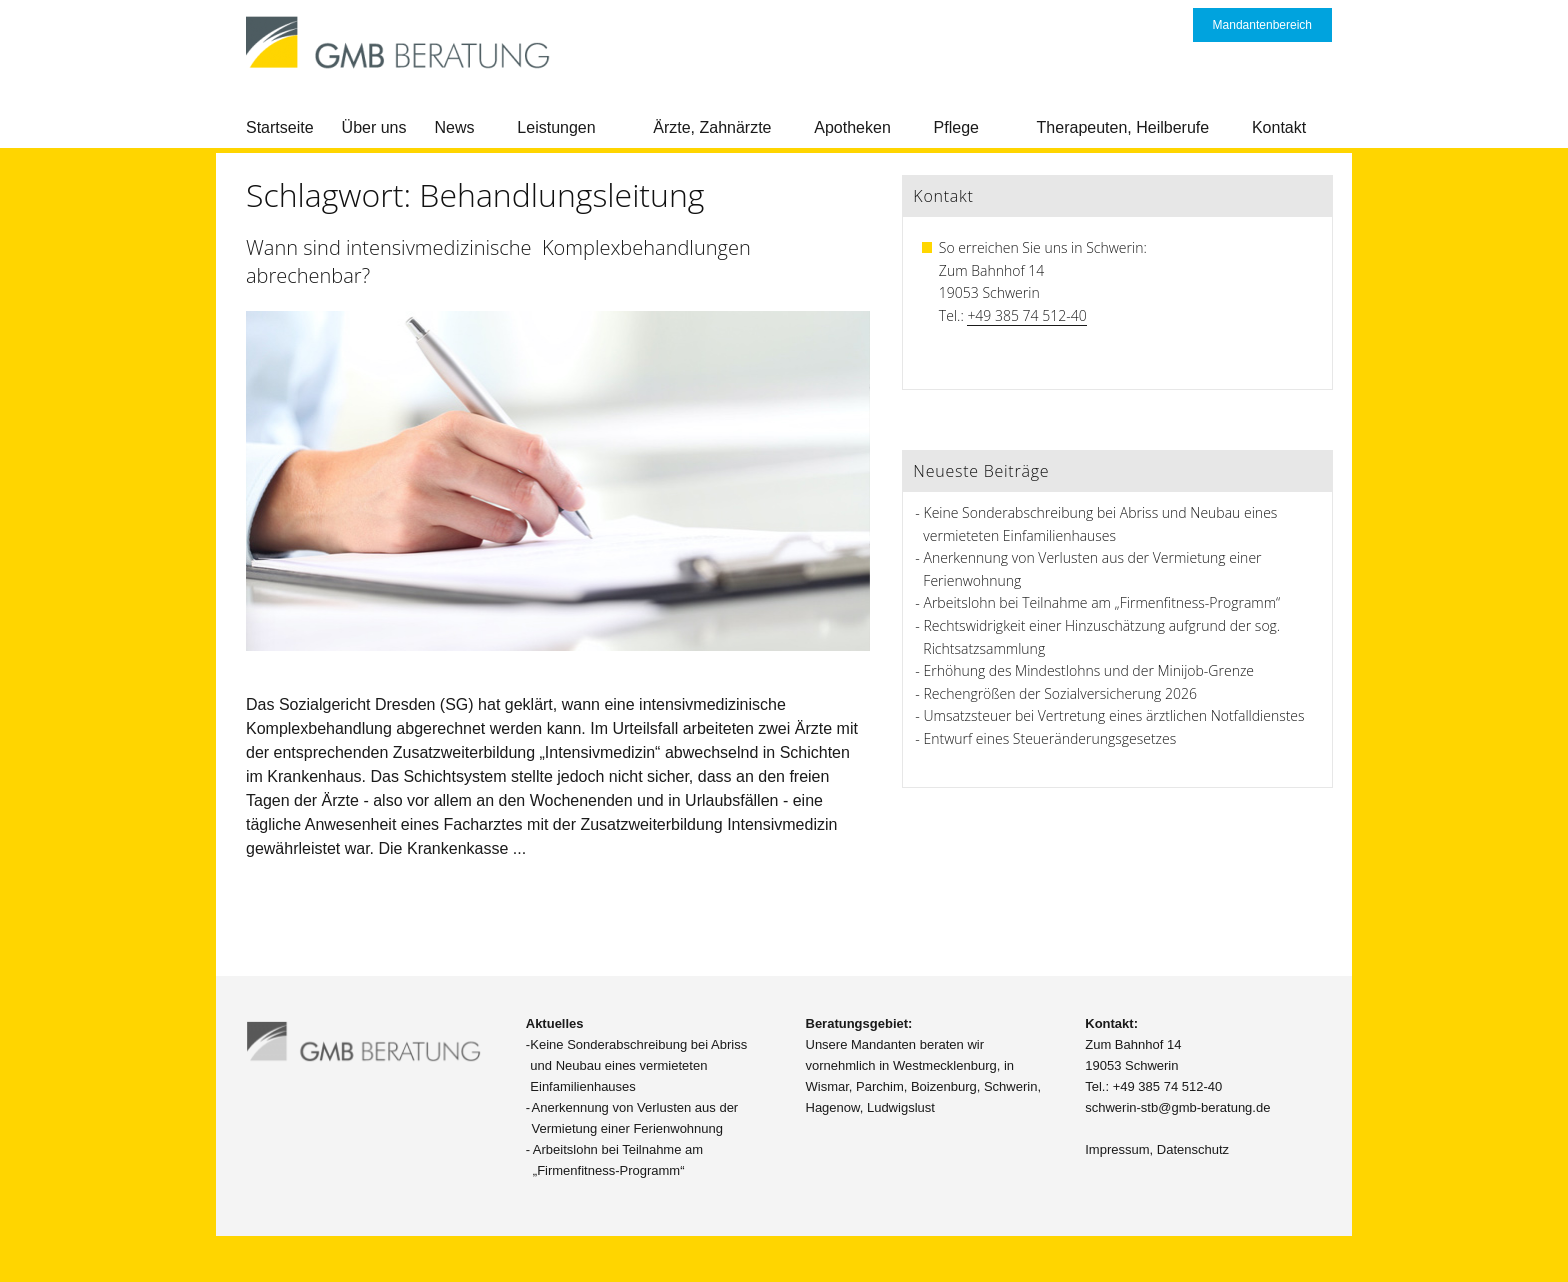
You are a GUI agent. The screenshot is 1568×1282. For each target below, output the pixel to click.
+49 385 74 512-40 (1026, 315)
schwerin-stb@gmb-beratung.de (1177, 1107)
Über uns (374, 127)
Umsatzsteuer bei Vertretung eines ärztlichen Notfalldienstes (1114, 715)
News (455, 127)
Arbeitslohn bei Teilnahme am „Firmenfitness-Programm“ (1102, 602)
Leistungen (556, 127)
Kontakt (1279, 127)
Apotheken (852, 127)
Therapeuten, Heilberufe (1123, 127)
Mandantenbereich (1262, 25)
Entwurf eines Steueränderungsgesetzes (1050, 738)
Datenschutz (1193, 1149)
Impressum (1117, 1149)
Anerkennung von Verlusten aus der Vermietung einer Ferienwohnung (635, 1118)
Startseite (280, 127)
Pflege (956, 127)
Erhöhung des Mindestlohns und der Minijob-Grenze (1089, 670)
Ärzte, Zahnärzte (712, 127)
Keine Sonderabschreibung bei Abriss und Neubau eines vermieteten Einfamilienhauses (638, 1065)
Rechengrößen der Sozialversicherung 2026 (1060, 693)
